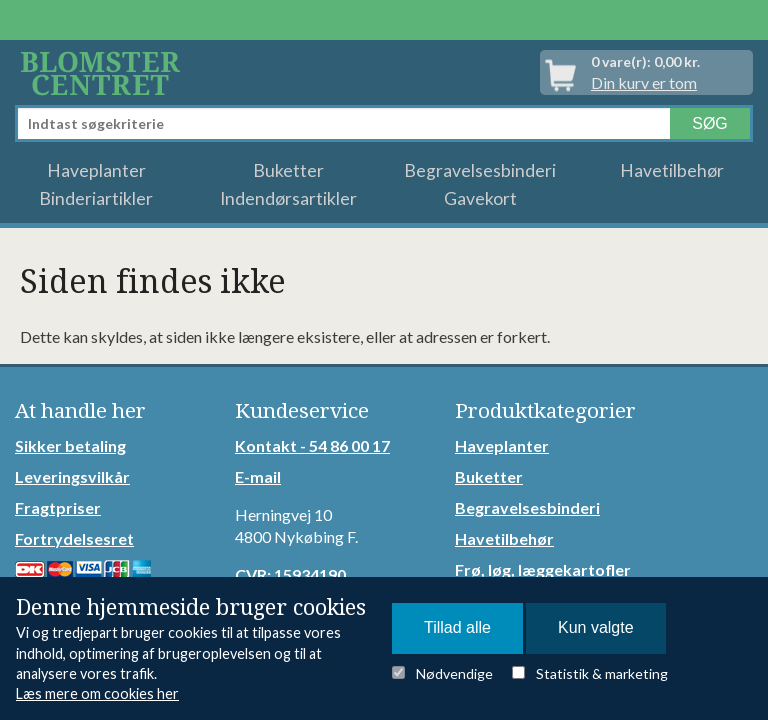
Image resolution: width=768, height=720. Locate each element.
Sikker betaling (70, 445)
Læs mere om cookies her (97, 693)
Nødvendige (454, 673)
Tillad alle (457, 627)
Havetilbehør (672, 170)
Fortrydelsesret (74, 538)
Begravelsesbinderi (480, 170)
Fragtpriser (58, 507)
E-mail (258, 476)
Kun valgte (596, 627)
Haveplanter (96, 170)
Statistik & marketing (602, 673)
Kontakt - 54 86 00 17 (312, 445)
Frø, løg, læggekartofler (543, 569)
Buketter (288, 170)
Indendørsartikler (288, 198)
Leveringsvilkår (72, 476)
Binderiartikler (96, 198)
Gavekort (480, 198)
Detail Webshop (104, 72)
